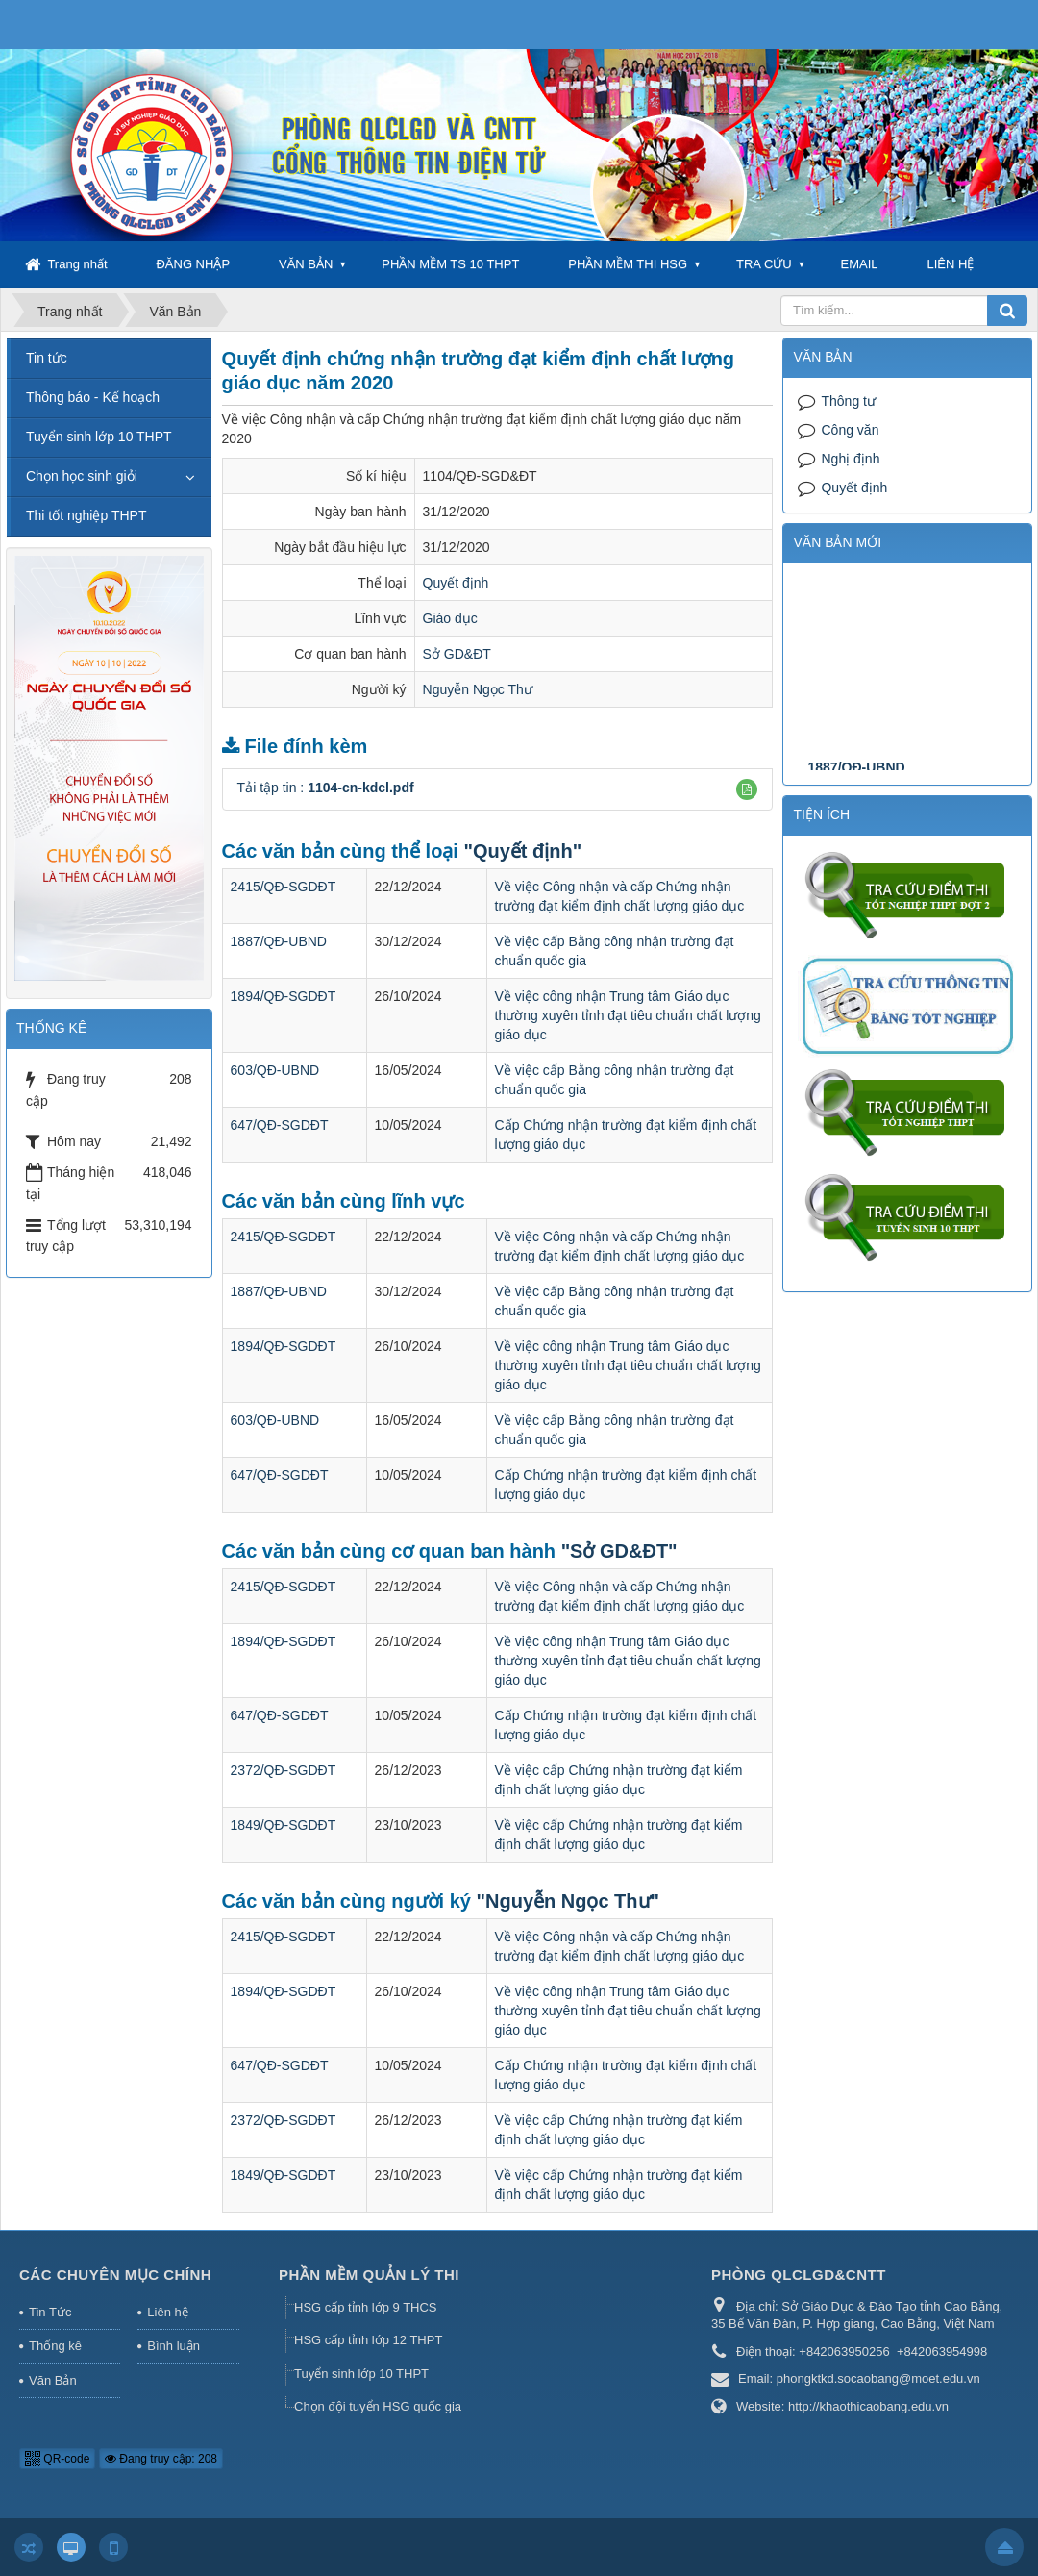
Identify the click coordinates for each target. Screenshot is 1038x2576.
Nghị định (850, 458)
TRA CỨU (764, 264)
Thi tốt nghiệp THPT (86, 515)
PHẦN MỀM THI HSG (627, 264)
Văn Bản (53, 2380)
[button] (747, 789)
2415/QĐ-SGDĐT (283, 886)
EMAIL (859, 264)
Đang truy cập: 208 (161, 2458)
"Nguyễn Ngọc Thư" (568, 1901)
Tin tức (46, 357)
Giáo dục (450, 618)
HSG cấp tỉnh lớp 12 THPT (368, 2340)
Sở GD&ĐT (457, 654)
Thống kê (55, 2345)
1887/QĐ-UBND (279, 941)
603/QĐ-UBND (275, 1070)
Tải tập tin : (325, 787)
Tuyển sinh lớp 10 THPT (99, 436)
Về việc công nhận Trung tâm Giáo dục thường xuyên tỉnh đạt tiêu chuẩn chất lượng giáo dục (628, 1015)
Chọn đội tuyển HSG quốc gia (377, 2406)
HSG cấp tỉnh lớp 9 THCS (365, 2307)
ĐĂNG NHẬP (193, 264)
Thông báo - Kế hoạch (93, 397)
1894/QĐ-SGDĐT (283, 996)
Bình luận (173, 2345)
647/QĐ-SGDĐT (280, 1125)
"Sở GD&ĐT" (619, 1551)
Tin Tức (50, 2312)
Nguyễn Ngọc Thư (477, 689)
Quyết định (456, 582)
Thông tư (848, 401)
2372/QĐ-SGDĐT (283, 1770)
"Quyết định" (522, 851)
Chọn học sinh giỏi (81, 476)
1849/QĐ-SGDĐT (283, 1825)
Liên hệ (167, 2312)
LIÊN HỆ (950, 264)
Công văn (849, 430)
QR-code (57, 2458)
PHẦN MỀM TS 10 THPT (450, 264)
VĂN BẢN (306, 264)
